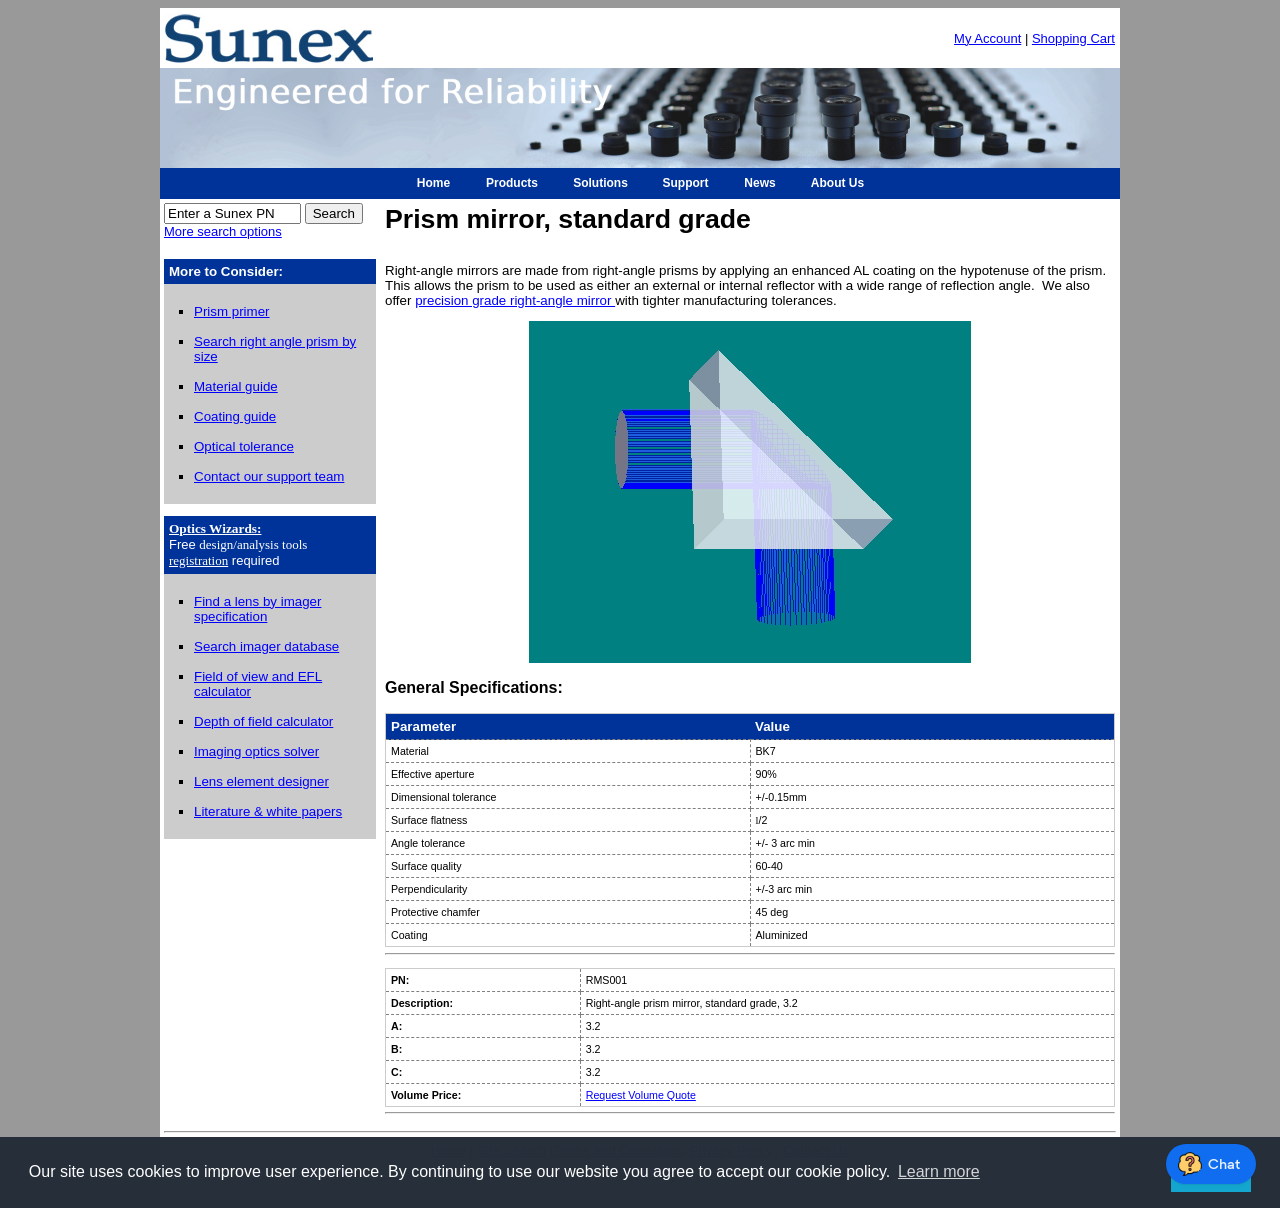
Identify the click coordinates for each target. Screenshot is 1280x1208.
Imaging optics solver (256, 751)
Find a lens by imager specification (257, 609)
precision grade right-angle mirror (515, 300)
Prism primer (232, 311)
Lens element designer (261, 781)
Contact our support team (269, 476)
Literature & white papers (268, 811)
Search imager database (266, 646)
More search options (223, 231)
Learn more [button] (939, 1171)
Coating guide (235, 416)
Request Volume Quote (641, 1095)
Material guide (236, 386)
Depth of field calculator (263, 721)
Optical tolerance (244, 446)
